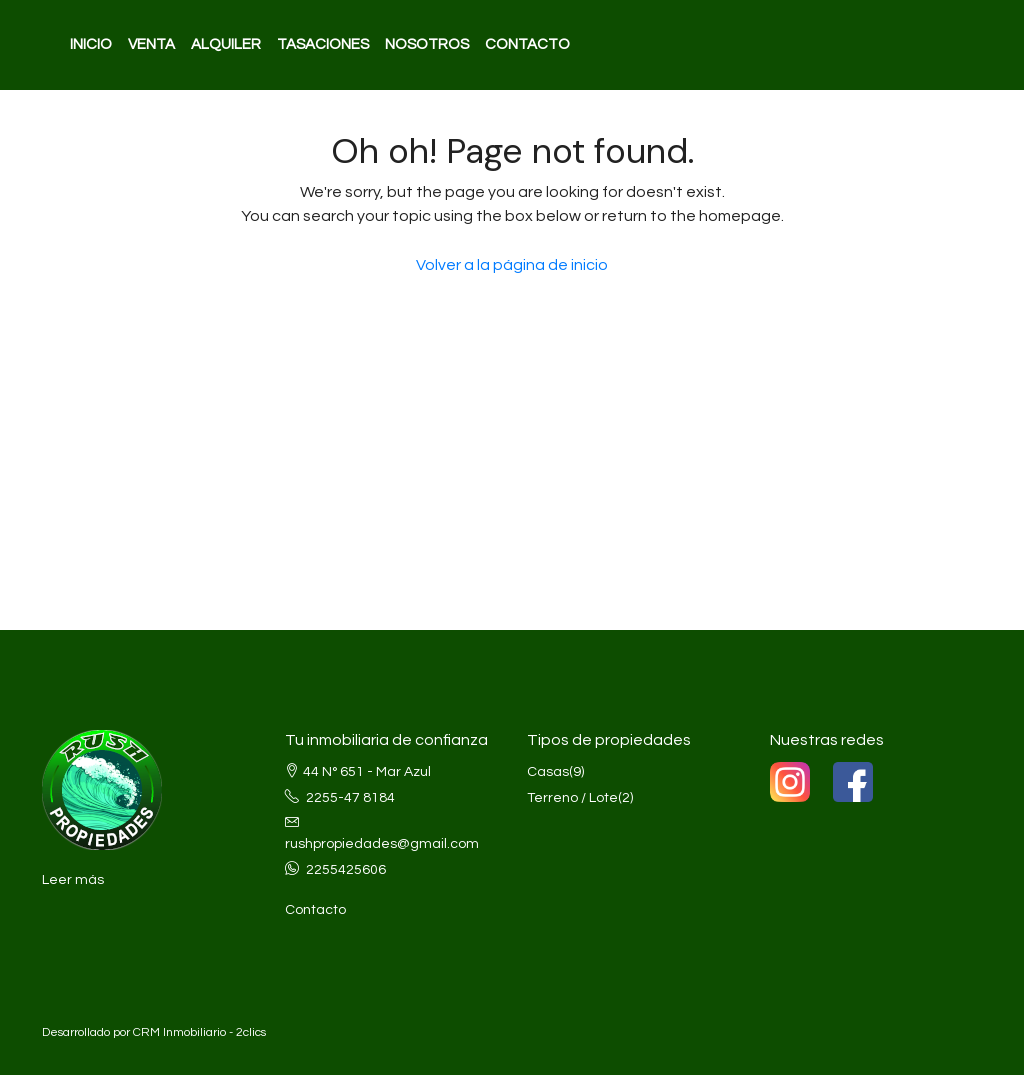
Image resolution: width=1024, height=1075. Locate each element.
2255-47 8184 (350, 798)
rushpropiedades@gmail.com (382, 844)
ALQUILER (226, 44)
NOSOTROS (427, 44)
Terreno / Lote (572, 798)
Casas (548, 772)
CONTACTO (527, 44)
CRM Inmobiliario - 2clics (199, 1032)
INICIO (91, 44)
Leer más (73, 880)
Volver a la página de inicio (512, 265)
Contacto (315, 910)
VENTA (151, 44)
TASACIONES (323, 44)
